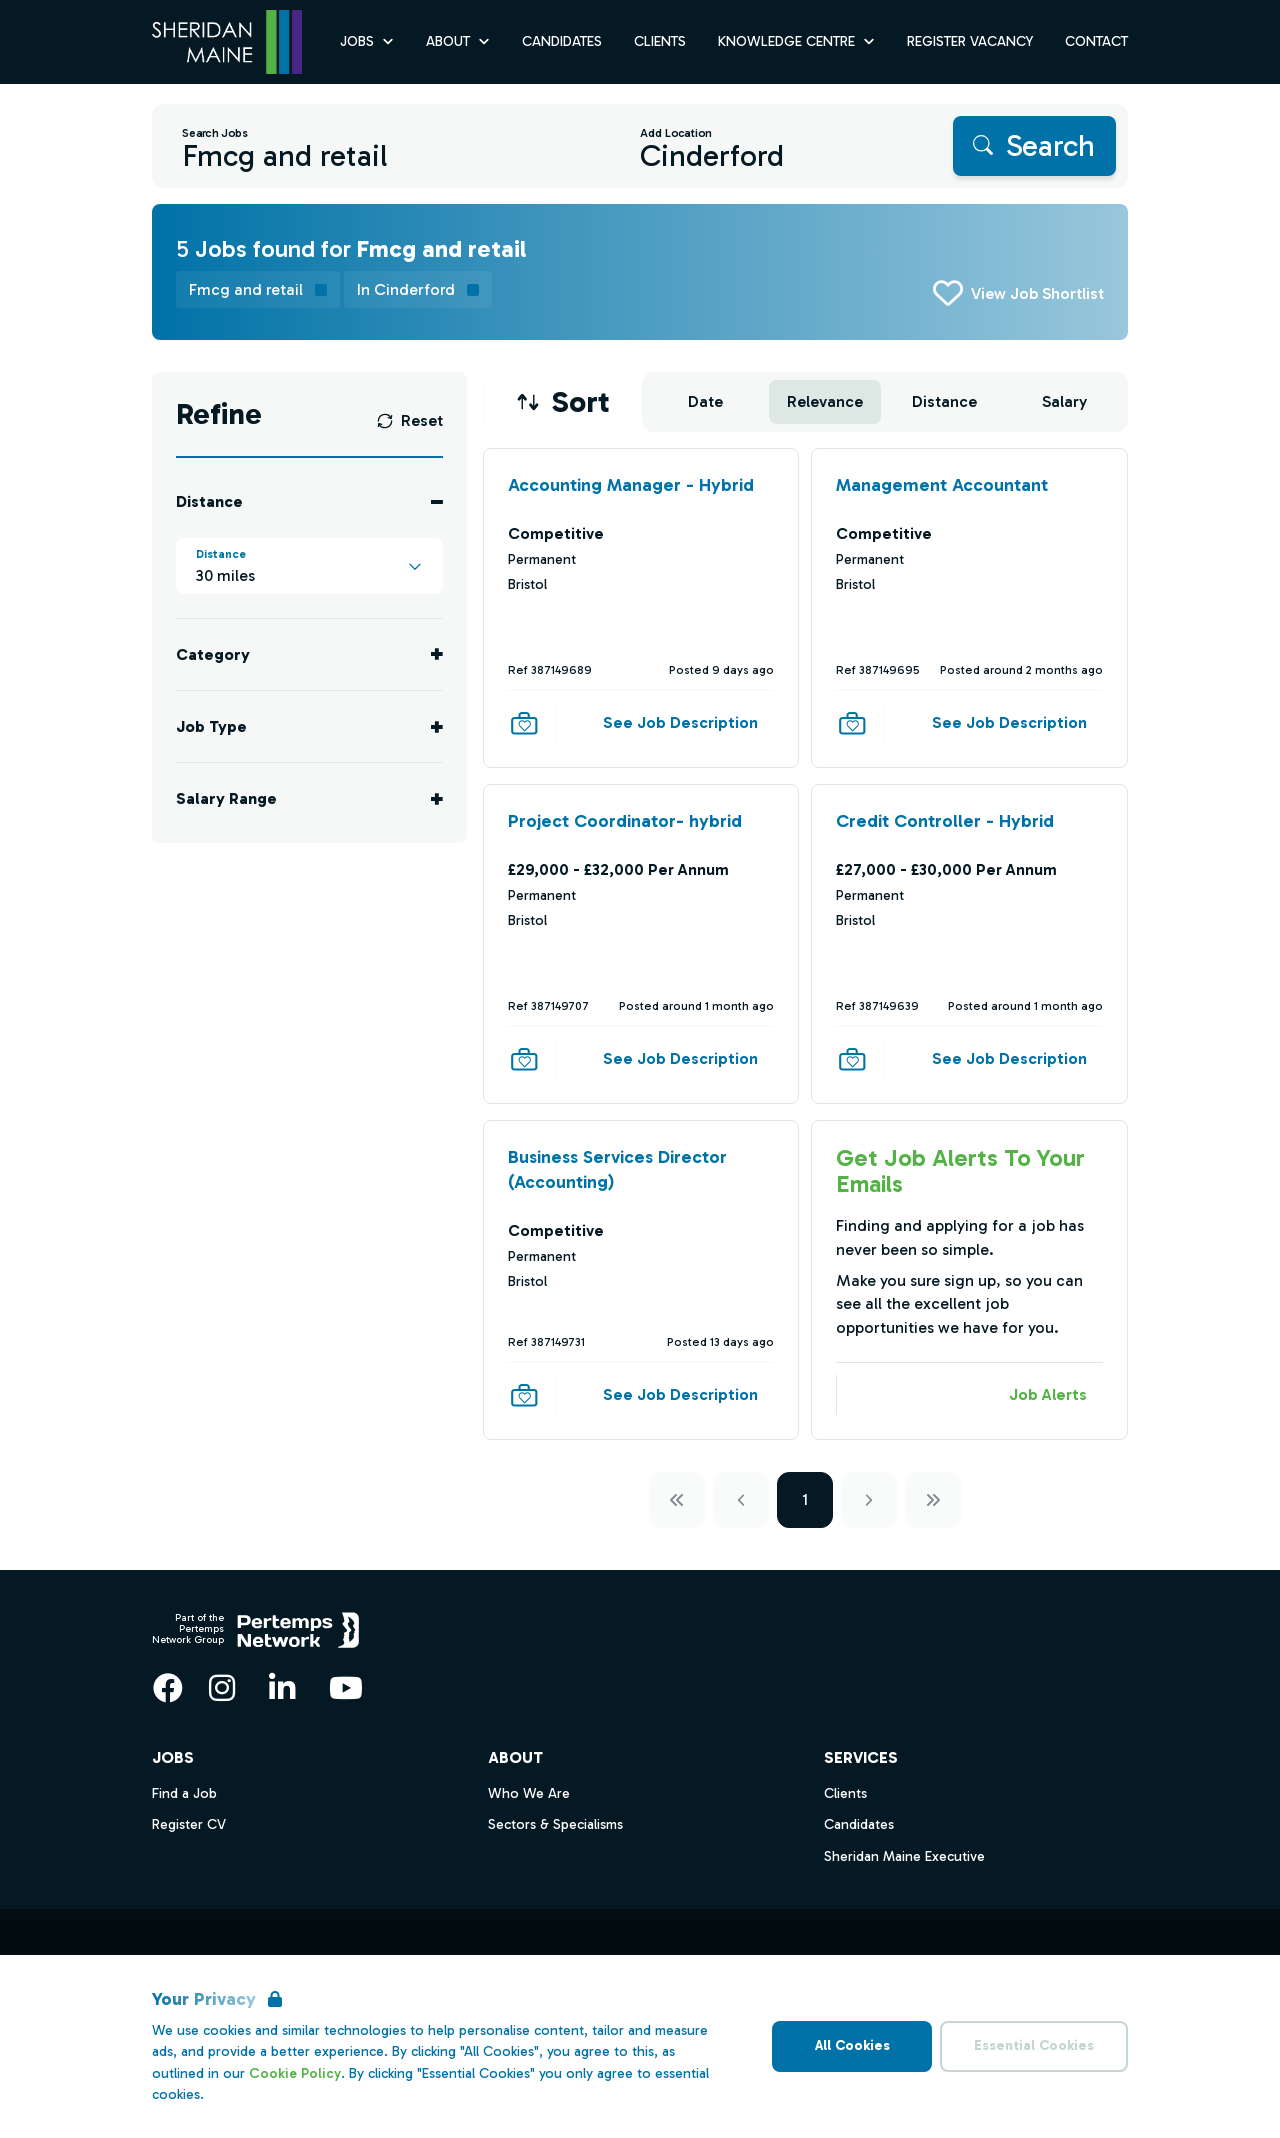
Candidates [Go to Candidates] (562, 41)
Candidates (859, 1824)
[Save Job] (524, 723)
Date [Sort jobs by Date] (705, 401)
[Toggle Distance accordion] (309, 501)
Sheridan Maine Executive (904, 1856)
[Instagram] (222, 1688)
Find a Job (184, 1793)
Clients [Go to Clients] (660, 41)
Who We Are (529, 1793)
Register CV (189, 1824)
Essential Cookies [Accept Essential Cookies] (1034, 2045)
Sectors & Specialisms (555, 1824)
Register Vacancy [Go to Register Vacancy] (970, 41)
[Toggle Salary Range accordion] (309, 798)
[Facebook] (168, 1688)
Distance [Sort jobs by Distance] (944, 401)
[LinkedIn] (282, 1688)
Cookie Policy (295, 2073)
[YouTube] (346, 1688)
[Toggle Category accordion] (309, 654)
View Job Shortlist (1037, 293)
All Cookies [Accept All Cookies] (852, 2045)
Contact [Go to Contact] (1096, 41)
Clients (845, 1793)
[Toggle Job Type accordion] (309, 726)
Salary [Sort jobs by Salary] (1064, 401)
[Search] (1034, 146)
